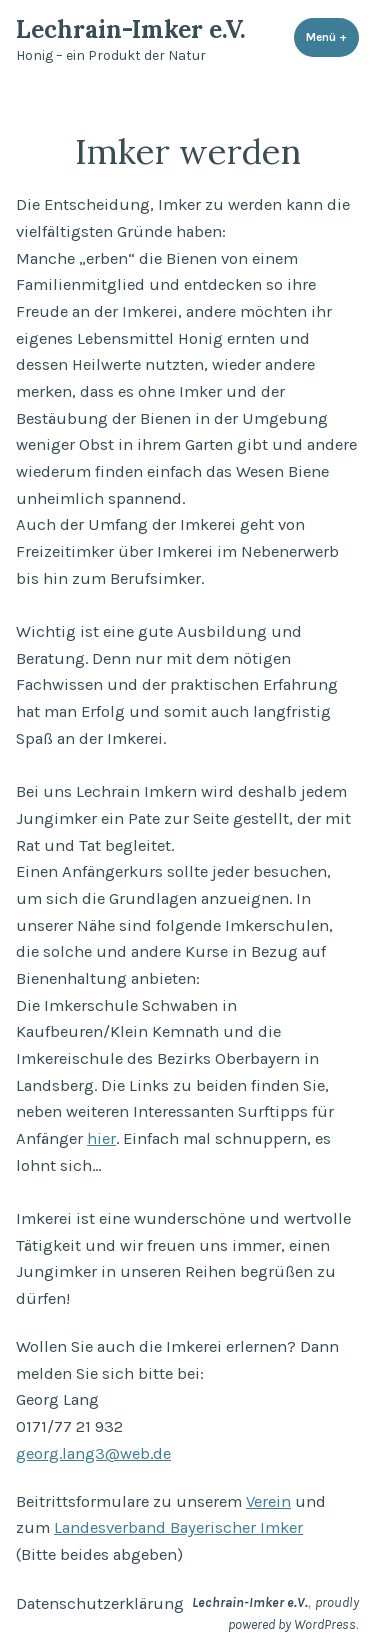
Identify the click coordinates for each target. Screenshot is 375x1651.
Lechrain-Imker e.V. (131, 29)
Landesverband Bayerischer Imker (178, 1527)
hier (101, 1138)
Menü (332, 36)
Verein (268, 1501)
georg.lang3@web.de (93, 1453)
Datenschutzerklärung (100, 1603)
